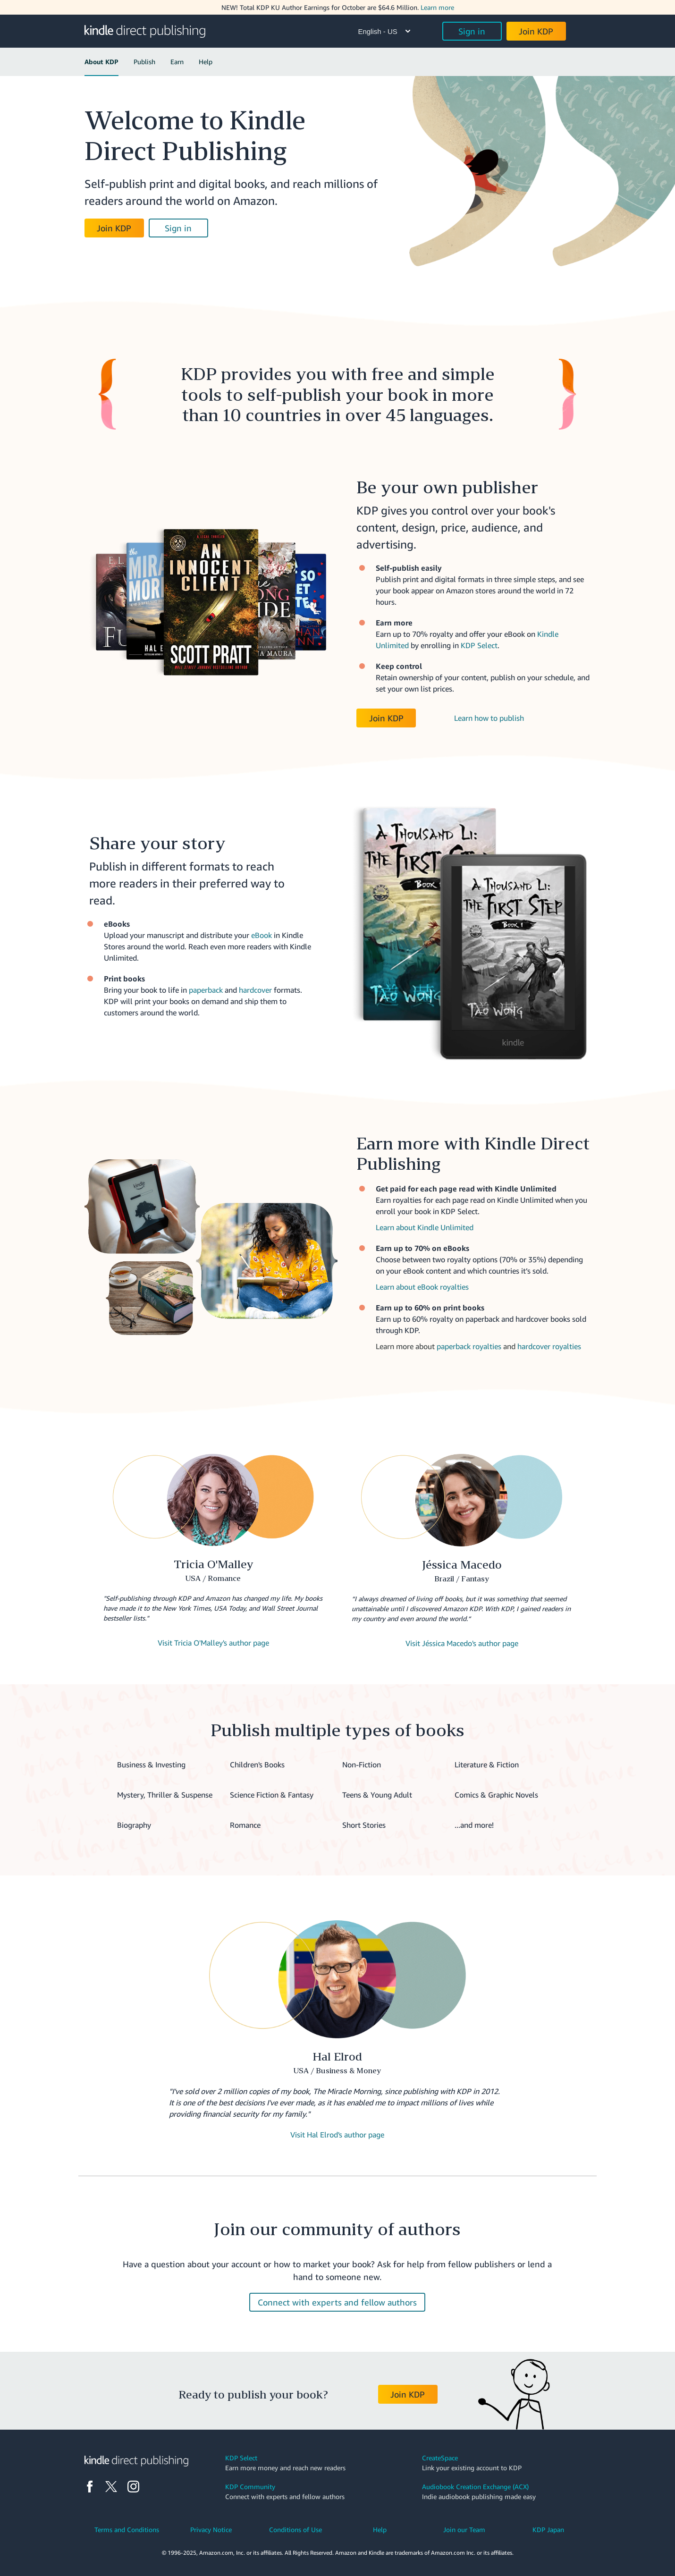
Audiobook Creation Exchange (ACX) (475, 2487)
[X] (111, 2486)
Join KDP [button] (536, 31)
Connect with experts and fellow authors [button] (337, 2302)
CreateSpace (440, 2458)
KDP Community (250, 2487)
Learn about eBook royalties (422, 1287)
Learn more (437, 7)
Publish (144, 62)
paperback (206, 990)
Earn (177, 62)
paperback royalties (469, 1346)
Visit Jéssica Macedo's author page (461, 1643)
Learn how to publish (489, 718)
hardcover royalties (549, 1346)
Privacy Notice (211, 2529)
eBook (261, 935)
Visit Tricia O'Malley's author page (213, 1642)
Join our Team (464, 2529)
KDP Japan (548, 2529)
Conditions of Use (295, 2529)
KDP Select (479, 645)
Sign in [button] (471, 31)
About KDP (101, 62)
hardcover (255, 990)
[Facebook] (90, 2486)
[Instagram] (133, 2486)
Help (205, 62)
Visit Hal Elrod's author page (337, 2134)
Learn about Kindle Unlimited (424, 1227)
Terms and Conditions (126, 2529)
